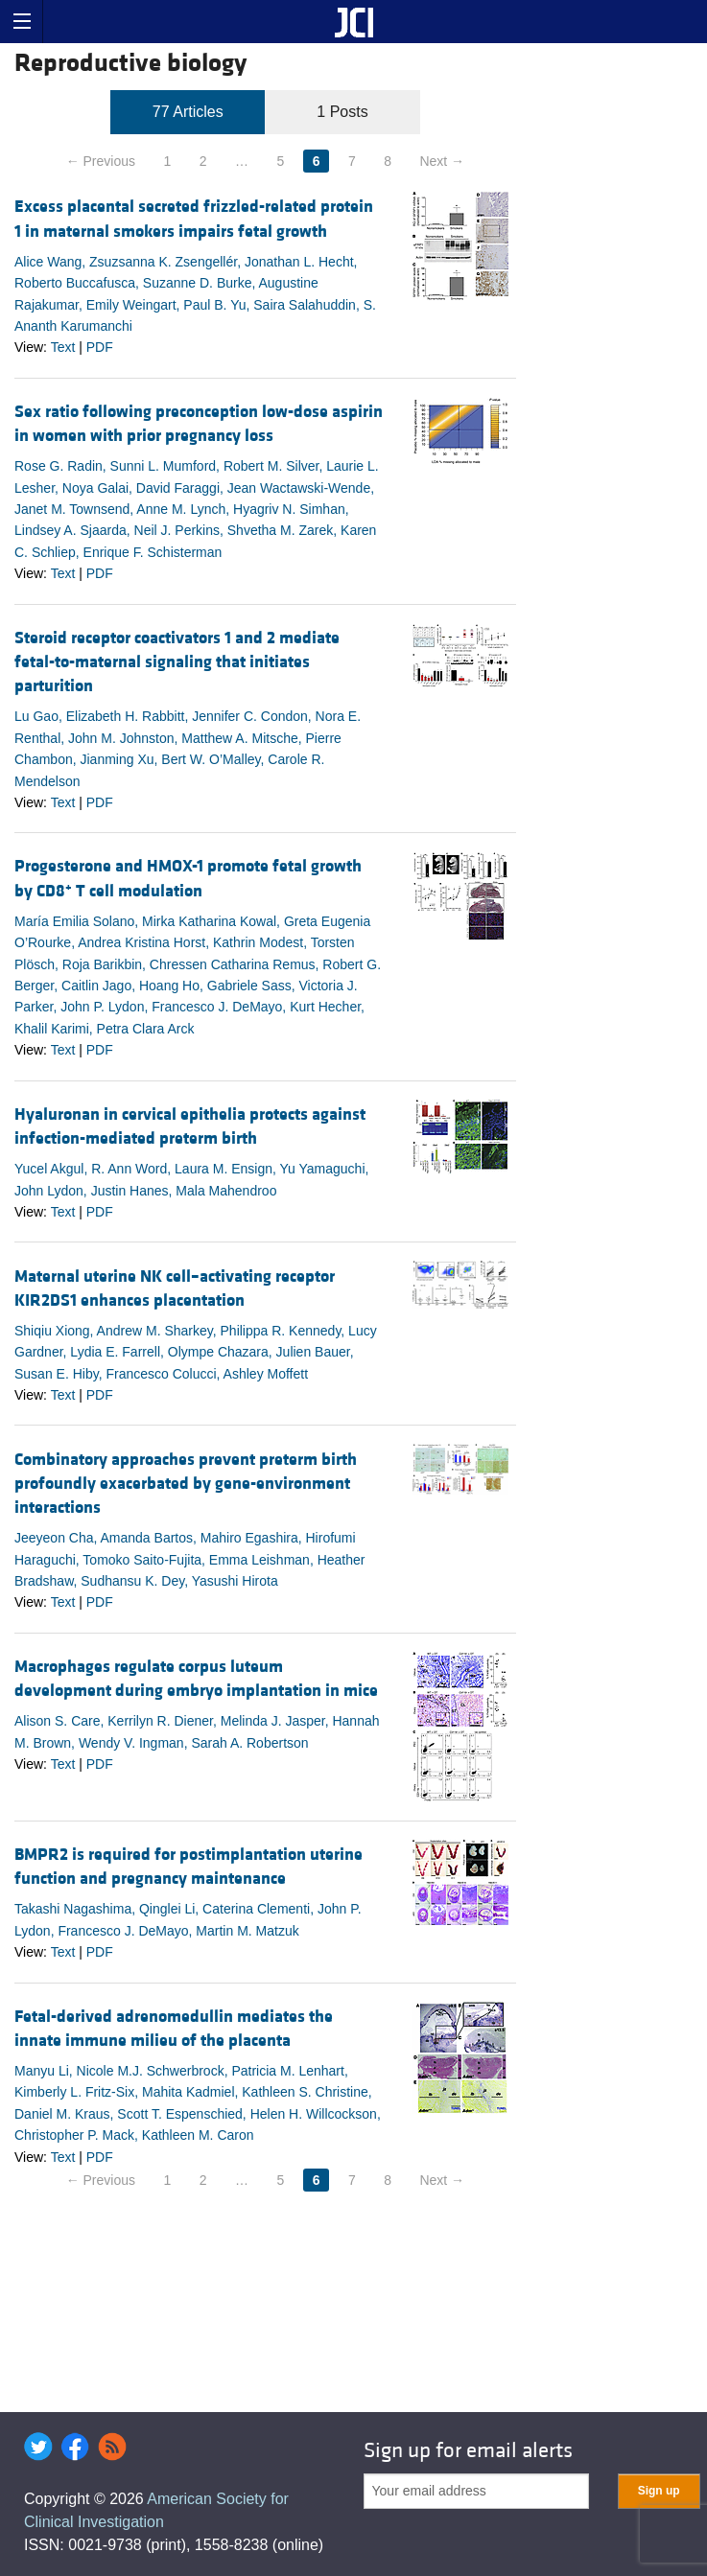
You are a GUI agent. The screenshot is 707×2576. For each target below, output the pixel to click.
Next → (441, 161)
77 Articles (188, 112)
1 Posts (342, 112)
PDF (99, 347)
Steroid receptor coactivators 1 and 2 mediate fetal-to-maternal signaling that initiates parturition (177, 662)
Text (63, 347)
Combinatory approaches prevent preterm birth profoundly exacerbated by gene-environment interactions (185, 1484)
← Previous (100, 161)
